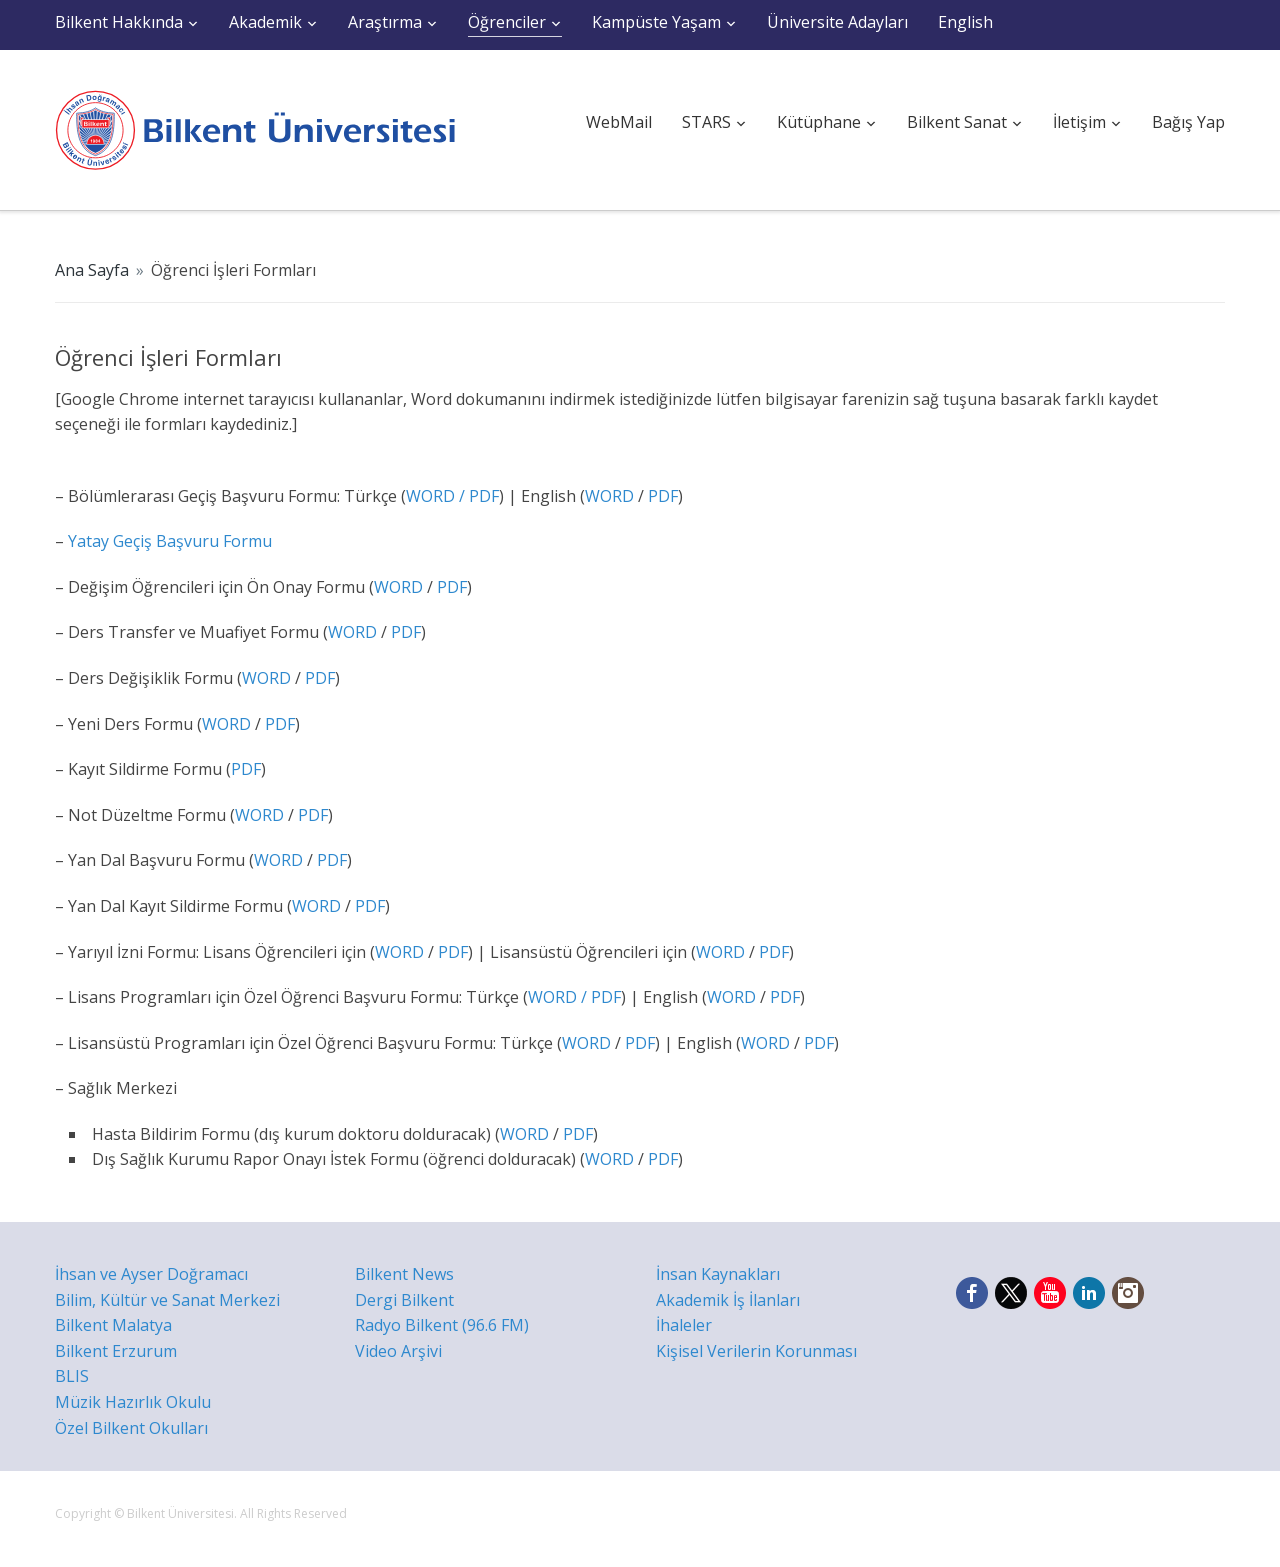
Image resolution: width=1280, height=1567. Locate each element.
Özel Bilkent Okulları (131, 1428)
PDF (484, 496)
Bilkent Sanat (957, 122)
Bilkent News (404, 1274)
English (965, 22)
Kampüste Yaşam (656, 22)
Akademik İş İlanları (728, 1300)
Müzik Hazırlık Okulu (133, 1402)
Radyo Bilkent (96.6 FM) (442, 1325)
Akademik (265, 22)
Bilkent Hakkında (119, 22)
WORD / (437, 496)
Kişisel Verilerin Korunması (756, 1351)
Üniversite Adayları (837, 22)
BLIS (72, 1376)
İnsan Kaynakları (718, 1274)
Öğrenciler (507, 22)
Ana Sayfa (92, 270)
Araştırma (385, 22)
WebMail (619, 122)
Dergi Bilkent (404, 1300)
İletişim (1079, 122)
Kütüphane (819, 122)
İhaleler (684, 1325)
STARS (706, 122)
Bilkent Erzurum (116, 1351)
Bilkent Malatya (113, 1325)
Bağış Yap (1188, 122)
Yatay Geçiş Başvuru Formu (168, 541)
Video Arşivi (398, 1351)
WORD (609, 496)
